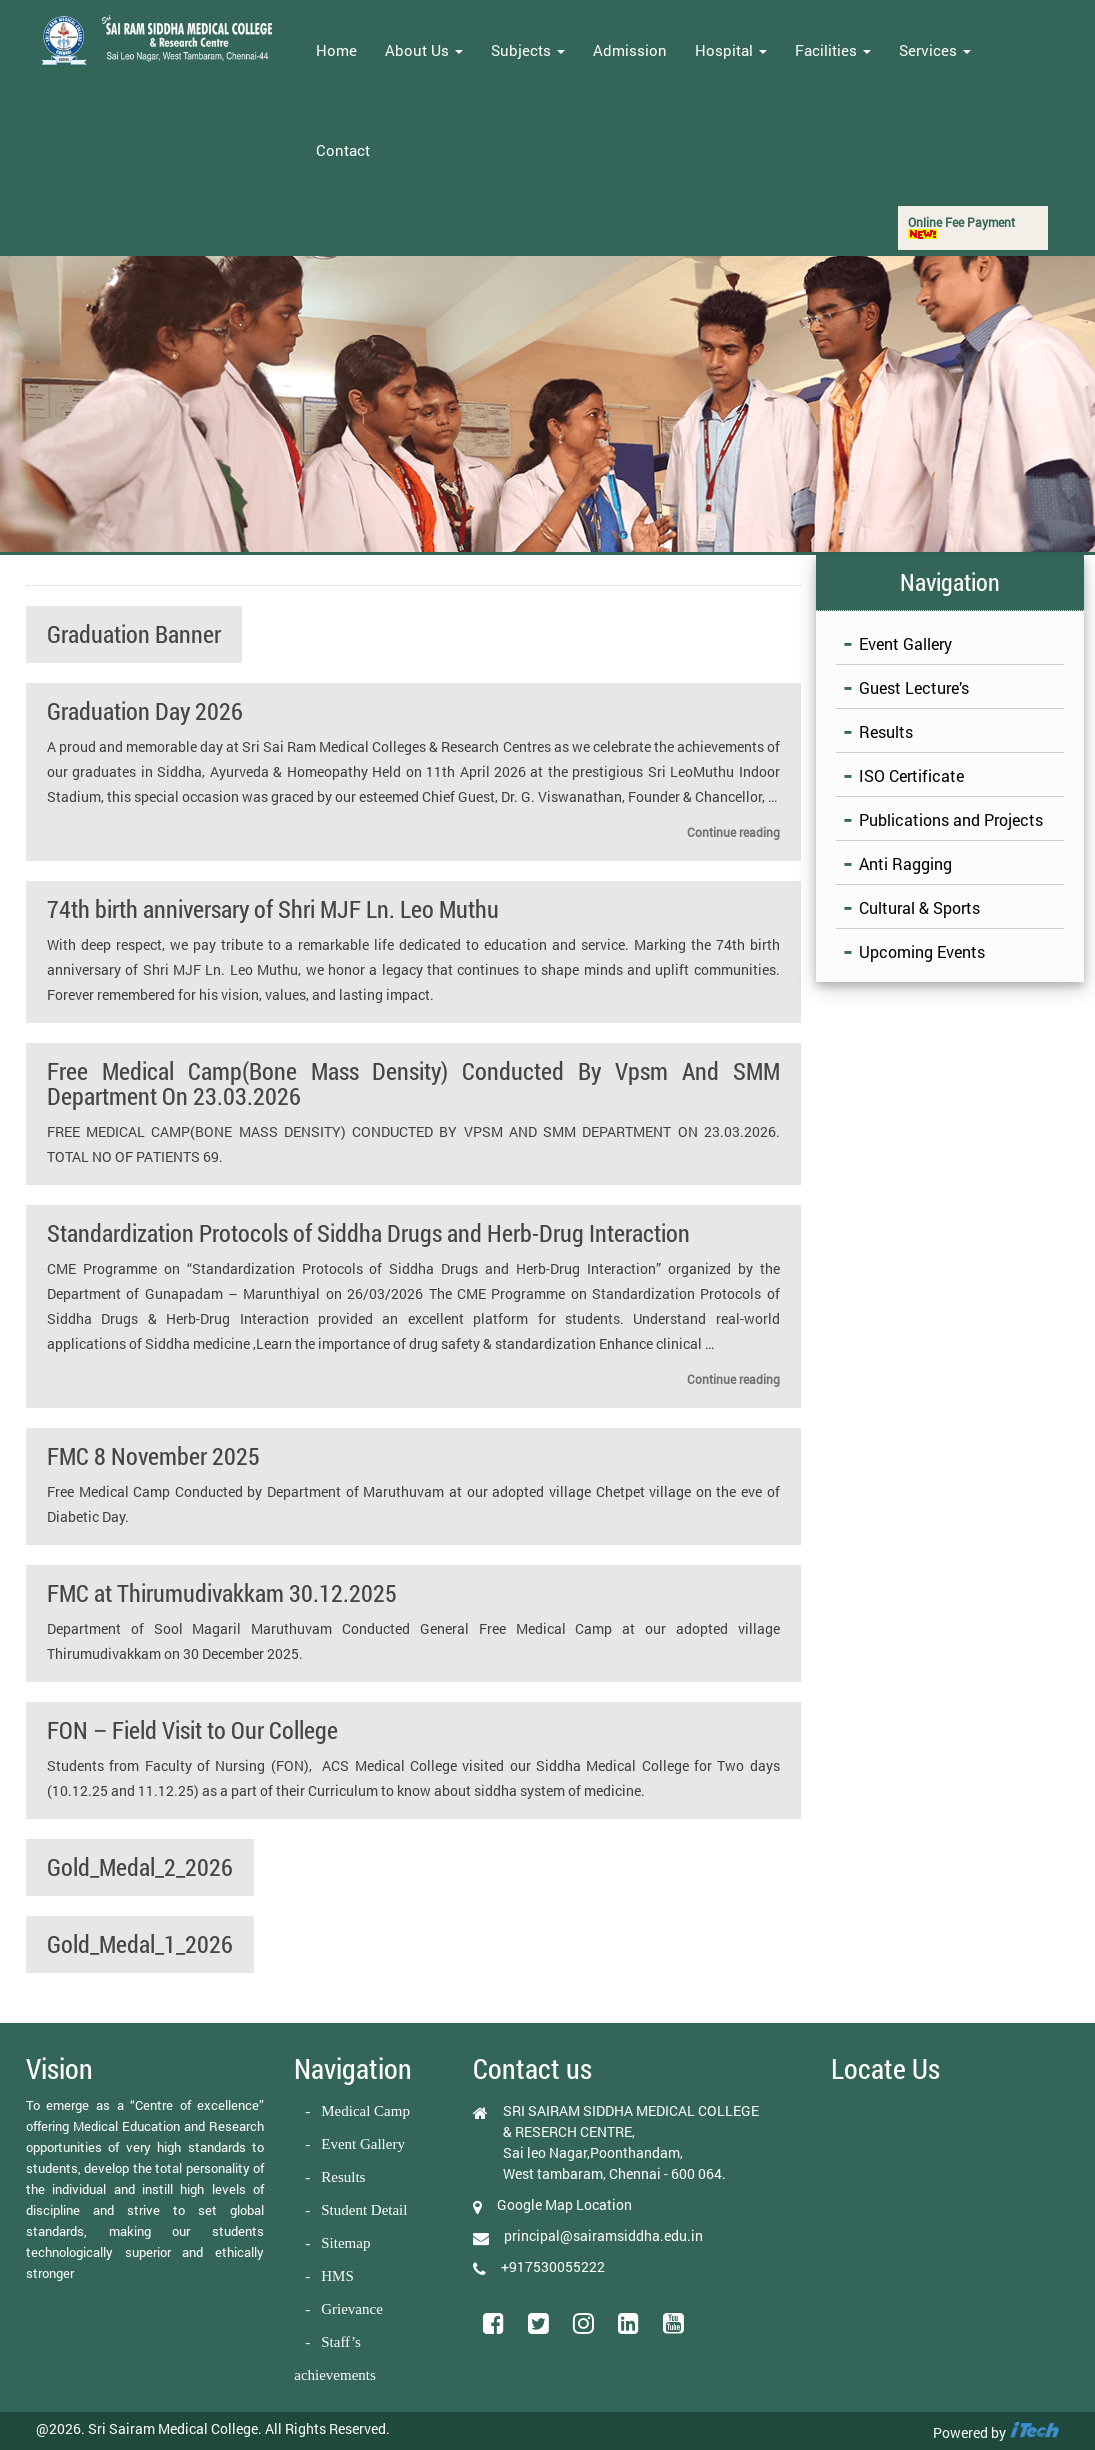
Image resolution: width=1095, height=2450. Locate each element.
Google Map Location (564, 2204)
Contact (343, 150)
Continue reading (733, 832)
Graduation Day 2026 (145, 711)
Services (935, 50)
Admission (630, 50)
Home (336, 50)
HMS (337, 2276)
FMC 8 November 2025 (153, 1456)
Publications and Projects (951, 819)
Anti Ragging (905, 863)
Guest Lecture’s (914, 687)
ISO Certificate (911, 775)
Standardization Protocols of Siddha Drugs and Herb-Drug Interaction (368, 1233)
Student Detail (364, 2210)
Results (886, 731)
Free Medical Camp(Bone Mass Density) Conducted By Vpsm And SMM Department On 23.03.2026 (413, 1083)
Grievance (352, 2309)
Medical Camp (365, 2111)
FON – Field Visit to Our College (192, 1730)
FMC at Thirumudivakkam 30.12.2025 (222, 1593)
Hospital (731, 50)
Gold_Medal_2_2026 (140, 1867)
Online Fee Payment (961, 226)
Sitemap (345, 2243)
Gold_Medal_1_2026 (140, 1944)
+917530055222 (553, 2266)
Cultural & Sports (919, 907)
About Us (424, 50)
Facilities (833, 50)
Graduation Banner (134, 634)
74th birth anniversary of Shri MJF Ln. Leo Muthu (273, 909)
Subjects (528, 50)
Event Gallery (905, 643)
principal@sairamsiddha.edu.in (603, 2235)
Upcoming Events (922, 951)
